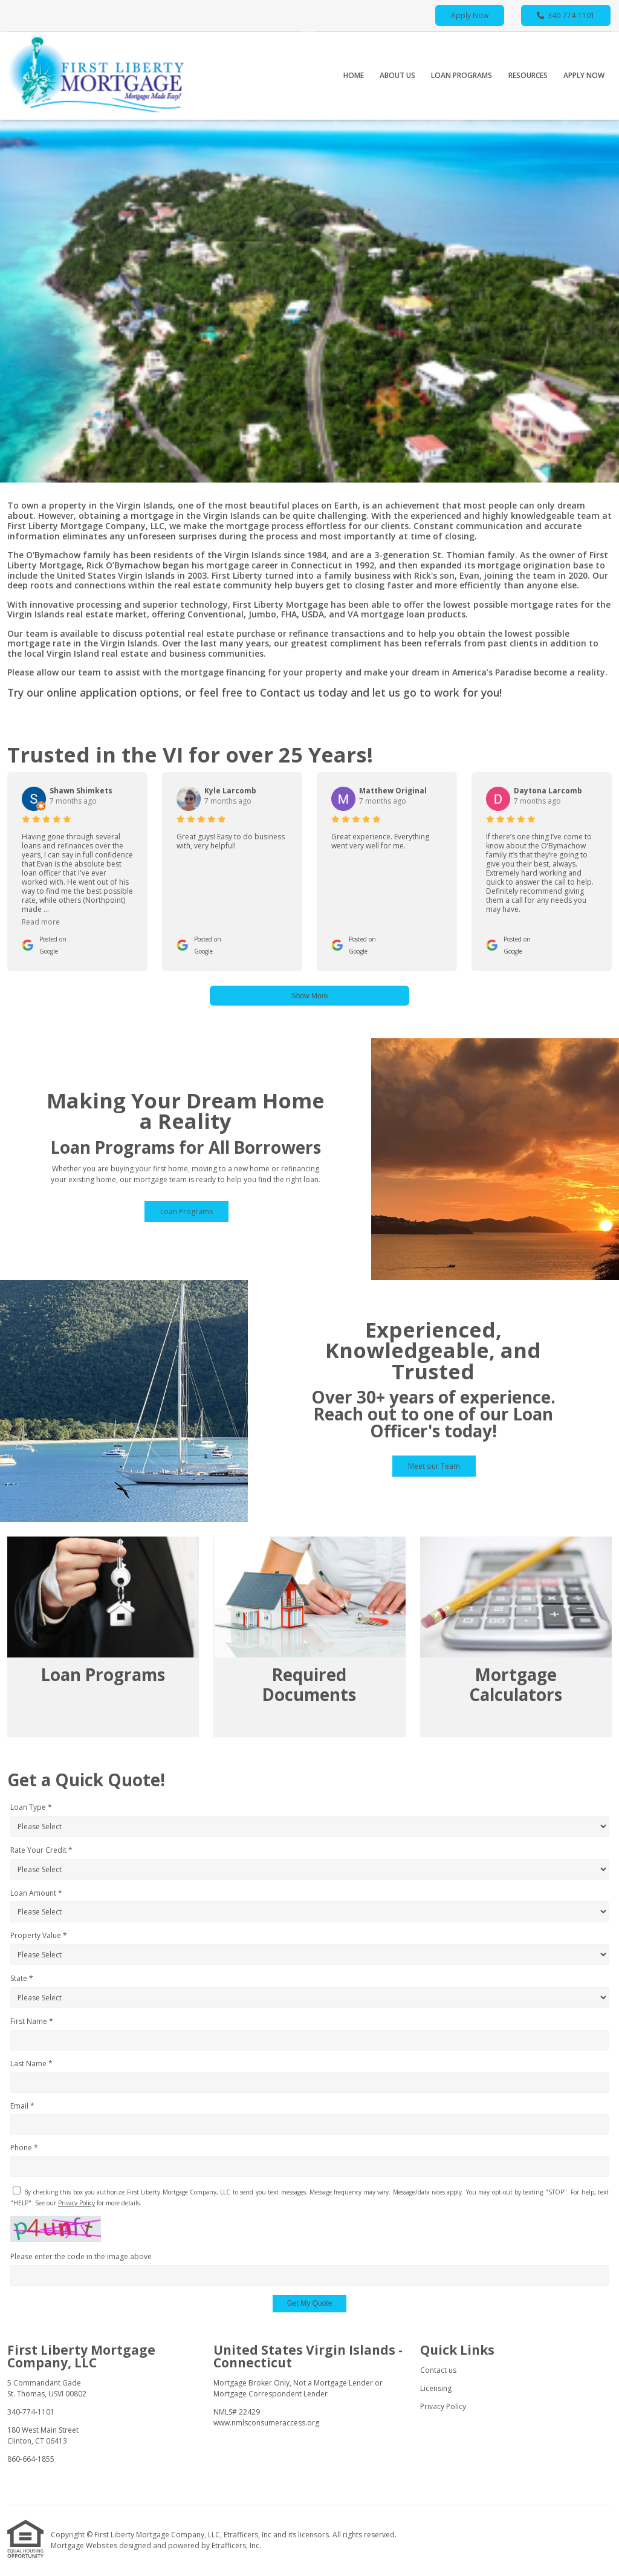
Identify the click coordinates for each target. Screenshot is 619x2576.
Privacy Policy (76, 2203)
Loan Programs (461, 75)
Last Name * (31, 2063)
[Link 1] (103, 1637)
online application (92, 692)
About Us (397, 75)
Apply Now (469, 15)
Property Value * (38, 1935)
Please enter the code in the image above (81, 2256)
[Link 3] (516, 1637)
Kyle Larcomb (230, 790)
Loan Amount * (36, 1893)
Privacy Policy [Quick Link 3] (443, 2406)
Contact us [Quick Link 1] (438, 2370)
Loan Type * (31, 1807)
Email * (22, 2106)
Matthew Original (393, 790)
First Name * (31, 2021)
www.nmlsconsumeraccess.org (266, 2423)
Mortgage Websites (85, 2545)
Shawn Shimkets (81, 790)
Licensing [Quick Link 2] (436, 2388)
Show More (309, 996)
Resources (528, 75)
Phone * (24, 2147)
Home (353, 75)
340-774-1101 (566, 15)
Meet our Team (434, 1466)
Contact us (287, 692)
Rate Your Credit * (41, 1850)
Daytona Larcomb (548, 790)
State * (21, 1978)
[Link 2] (309, 1637)
